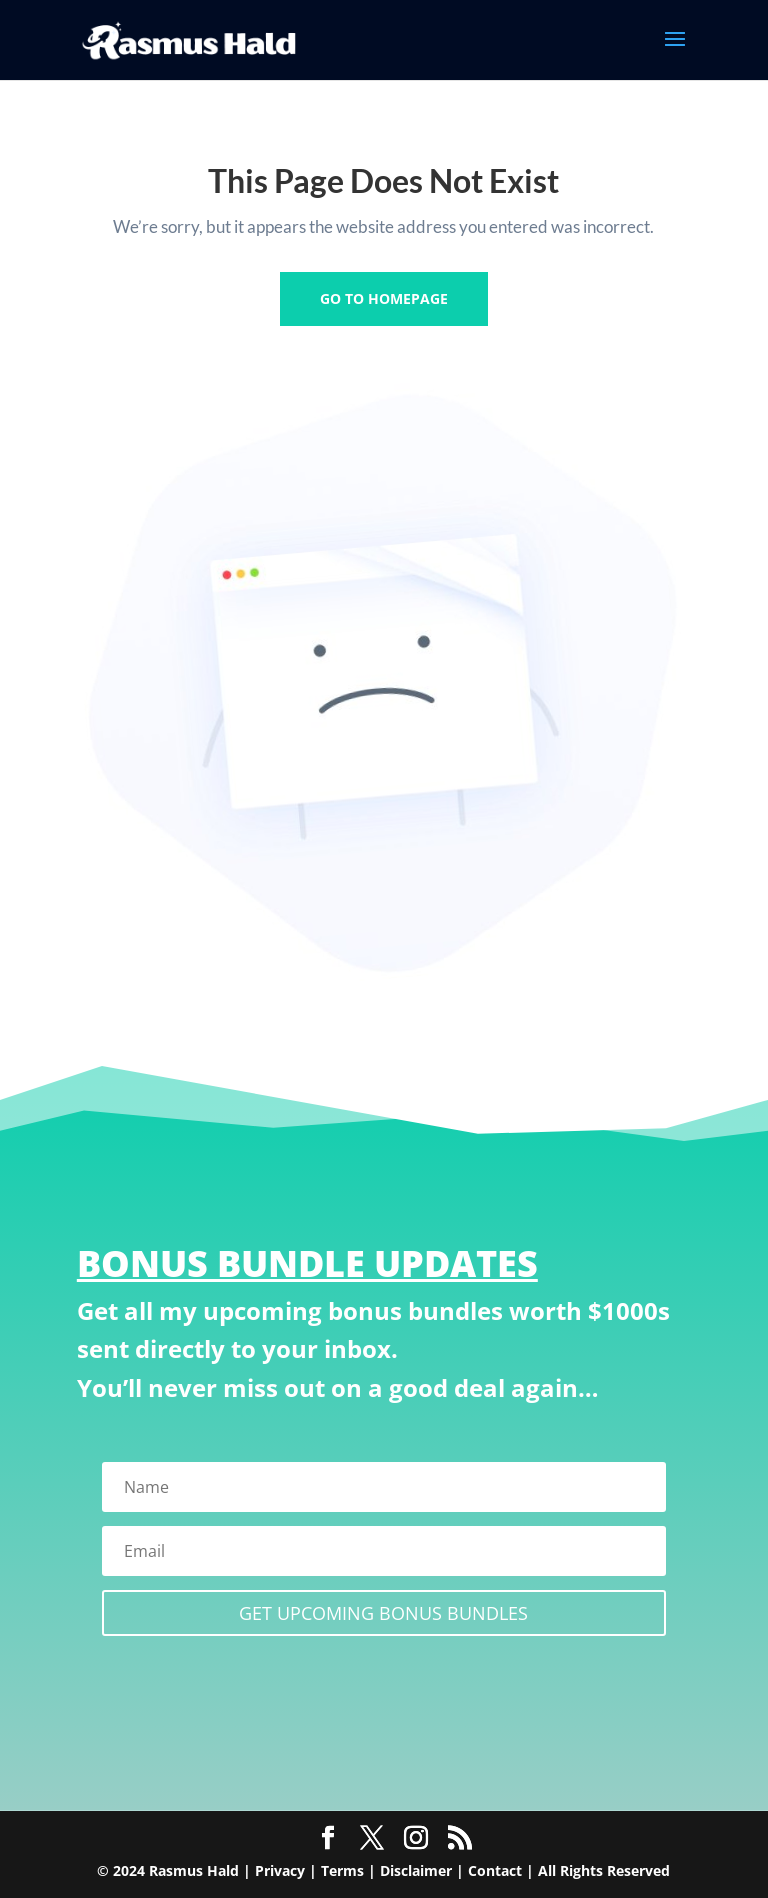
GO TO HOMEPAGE (384, 298)
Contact (495, 1870)
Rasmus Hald (194, 1870)
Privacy (280, 1870)
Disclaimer (416, 1870)
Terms (342, 1870)
